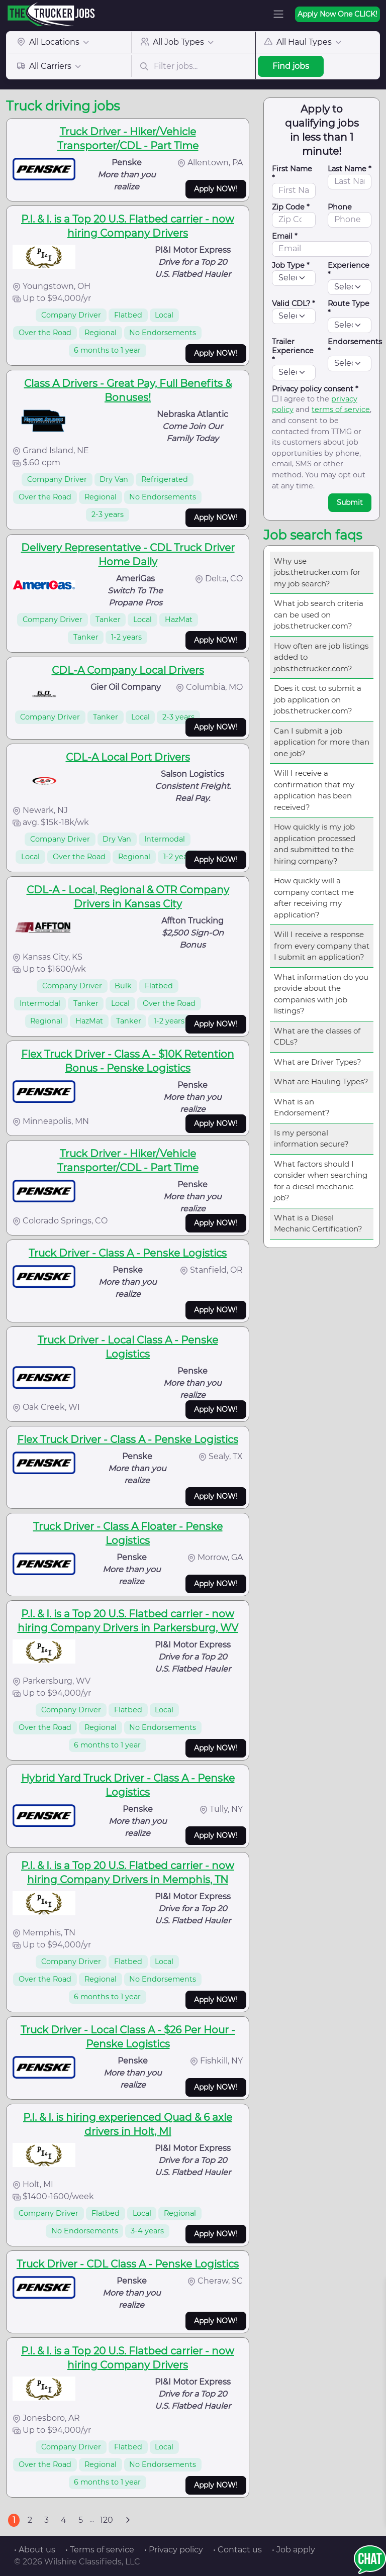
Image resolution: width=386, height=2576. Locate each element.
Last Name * (349, 168)
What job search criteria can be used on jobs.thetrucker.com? (318, 614)
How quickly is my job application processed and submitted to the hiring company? (314, 844)
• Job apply (293, 2549)
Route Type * (348, 308)
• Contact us (237, 2549)
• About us (34, 2549)
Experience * (348, 270)
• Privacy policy (173, 2549)
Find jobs (290, 66)
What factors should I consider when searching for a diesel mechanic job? (320, 1181)
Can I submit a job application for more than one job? (321, 742)
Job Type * (291, 265)
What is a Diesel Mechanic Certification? (318, 1223)
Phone (340, 207)
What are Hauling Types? (321, 1081)
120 (106, 2520)
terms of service (341, 409)
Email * (285, 236)
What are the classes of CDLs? (317, 1036)
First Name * (292, 173)
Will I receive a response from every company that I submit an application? (321, 946)
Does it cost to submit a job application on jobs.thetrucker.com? (317, 699)
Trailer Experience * (293, 350)
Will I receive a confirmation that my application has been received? (314, 790)
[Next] (128, 2520)
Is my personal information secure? (311, 1138)
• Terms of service (99, 2549)
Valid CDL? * (293, 303)
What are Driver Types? (317, 1062)
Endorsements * (355, 346)
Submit (350, 502)
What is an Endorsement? (302, 1107)
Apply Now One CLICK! (337, 14)
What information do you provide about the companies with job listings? (321, 994)
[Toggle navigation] (278, 14)
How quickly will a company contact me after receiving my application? (314, 897)
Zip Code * (291, 207)
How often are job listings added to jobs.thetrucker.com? (321, 657)
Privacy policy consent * (315, 388)
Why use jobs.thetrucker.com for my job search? (317, 572)
